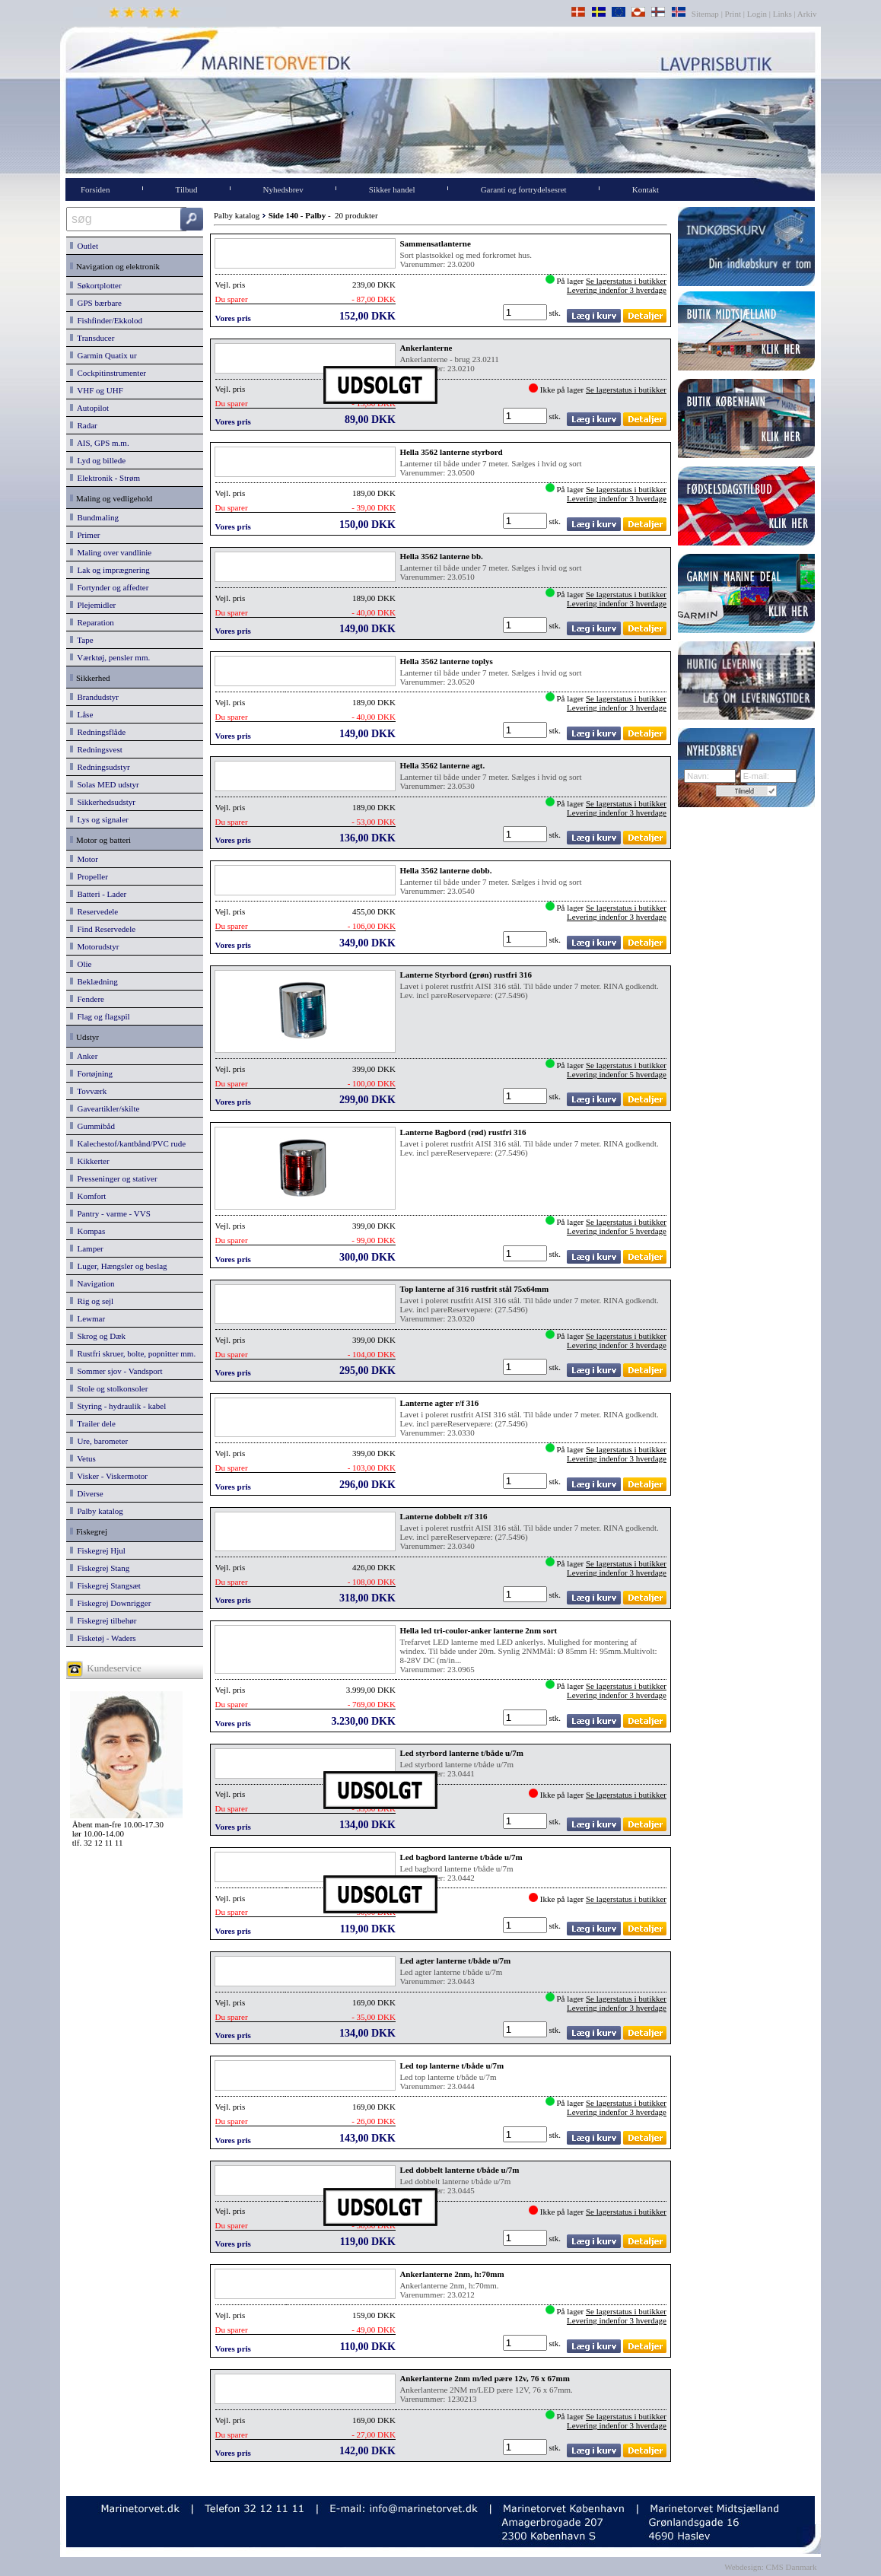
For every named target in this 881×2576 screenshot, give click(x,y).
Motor (84, 858)
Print (733, 13)
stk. (556, 312)
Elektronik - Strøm (105, 477)
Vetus (83, 1458)
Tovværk (88, 1091)
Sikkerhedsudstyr (102, 801)
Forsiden (95, 189)
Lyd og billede (98, 460)
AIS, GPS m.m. (99, 442)
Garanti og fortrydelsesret (524, 189)
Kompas (87, 1231)
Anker (83, 1056)
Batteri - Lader (98, 893)
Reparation (92, 622)
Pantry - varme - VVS (110, 1213)
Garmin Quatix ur (103, 355)
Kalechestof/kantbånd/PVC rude (128, 1143)
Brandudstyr (94, 696)
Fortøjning (91, 1073)
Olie (80, 963)
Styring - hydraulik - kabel (118, 1405)
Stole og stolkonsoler (109, 1388)
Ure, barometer (99, 1440)
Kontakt (645, 189)
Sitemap (706, 13)
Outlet (84, 245)
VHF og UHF (96, 390)
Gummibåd (92, 1126)
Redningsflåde (98, 731)
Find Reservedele (102, 928)
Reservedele (94, 911)
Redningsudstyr (100, 766)
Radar (83, 425)
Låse (81, 714)
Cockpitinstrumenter (108, 372)
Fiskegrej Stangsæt (105, 1585)
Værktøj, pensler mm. (110, 657)
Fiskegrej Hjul (98, 1550)
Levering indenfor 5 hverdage (616, 1074)
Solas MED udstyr (104, 784)
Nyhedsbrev (283, 189)
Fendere (87, 998)
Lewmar (87, 1318)
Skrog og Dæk (98, 1335)
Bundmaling (94, 517)
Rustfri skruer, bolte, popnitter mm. (133, 1353)
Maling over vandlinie (110, 552)
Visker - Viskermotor (109, 1475)
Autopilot (89, 407)
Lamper (86, 1248)
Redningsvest (96, 749)
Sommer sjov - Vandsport (116, 1370)
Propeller (89, 876)
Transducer (92, 337)
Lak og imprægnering (110, 569)
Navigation (92, 1283)
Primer (85, 534)
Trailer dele (93, 1423)
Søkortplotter (96, 285)
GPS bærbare (96, 302)
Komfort (88, 1196)
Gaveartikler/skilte (104, 1108)
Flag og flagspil (100, 1016)
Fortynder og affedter (109, 587)
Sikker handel (392, 189)
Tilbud (187, 189)
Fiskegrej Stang (99, 1568)
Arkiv (807, 13)
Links (782, 13)
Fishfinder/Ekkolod (106, 320)
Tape (82, 639)
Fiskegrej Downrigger (110, 1603)
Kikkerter (90, 1161)
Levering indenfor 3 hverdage (616, 289)
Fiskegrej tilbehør (103, 1620)
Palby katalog (96, 1510)
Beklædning (94, 981)
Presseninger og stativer (113, 1178)
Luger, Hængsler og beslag (118, 1266)
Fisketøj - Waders (103, 1638)
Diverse (86, 1493)
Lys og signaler (99, 819)
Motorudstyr (94, 946)
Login (757, 13)
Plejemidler (93, 604)
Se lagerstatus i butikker (626, 280)
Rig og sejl (91, 1300)
